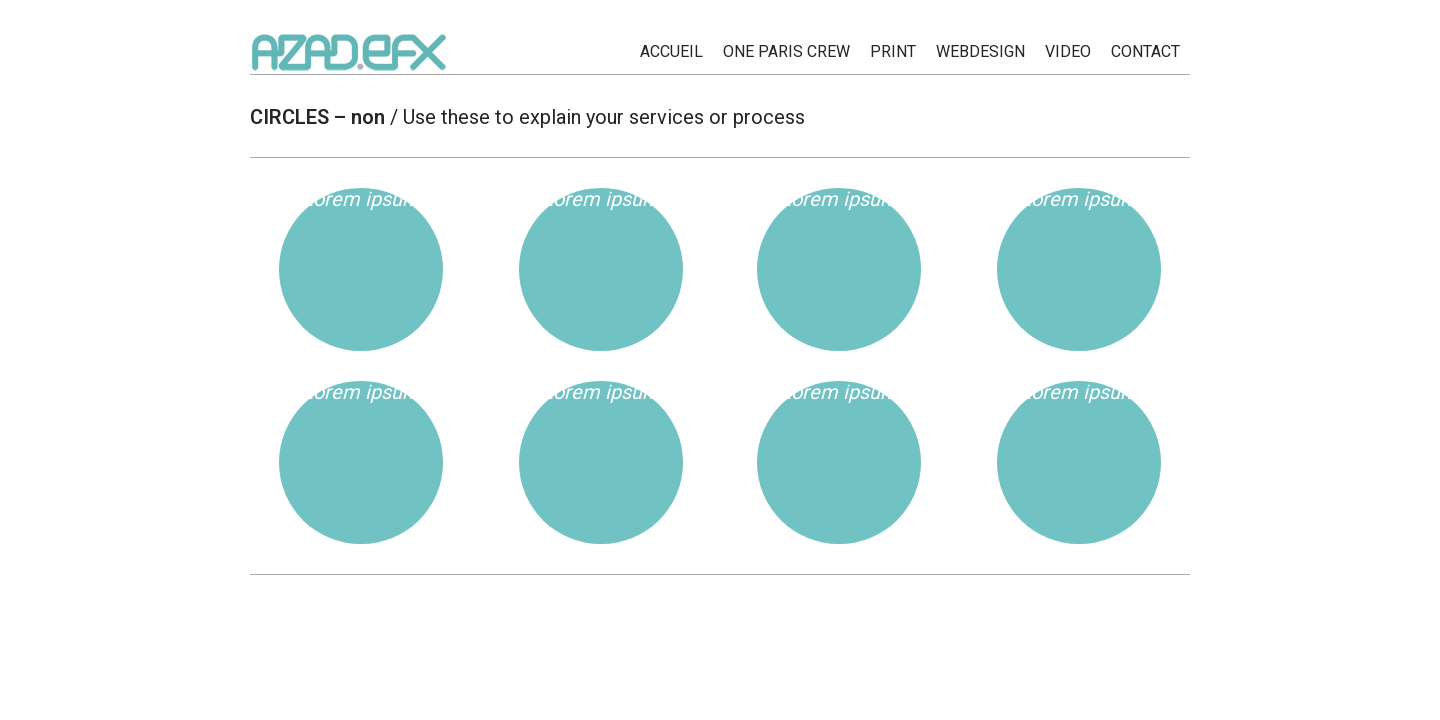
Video (1068, 51)
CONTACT (1145, 51)
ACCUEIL (671, 51)
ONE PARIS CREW (786, 51)
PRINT (893, 51)
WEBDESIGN (980, 51)
